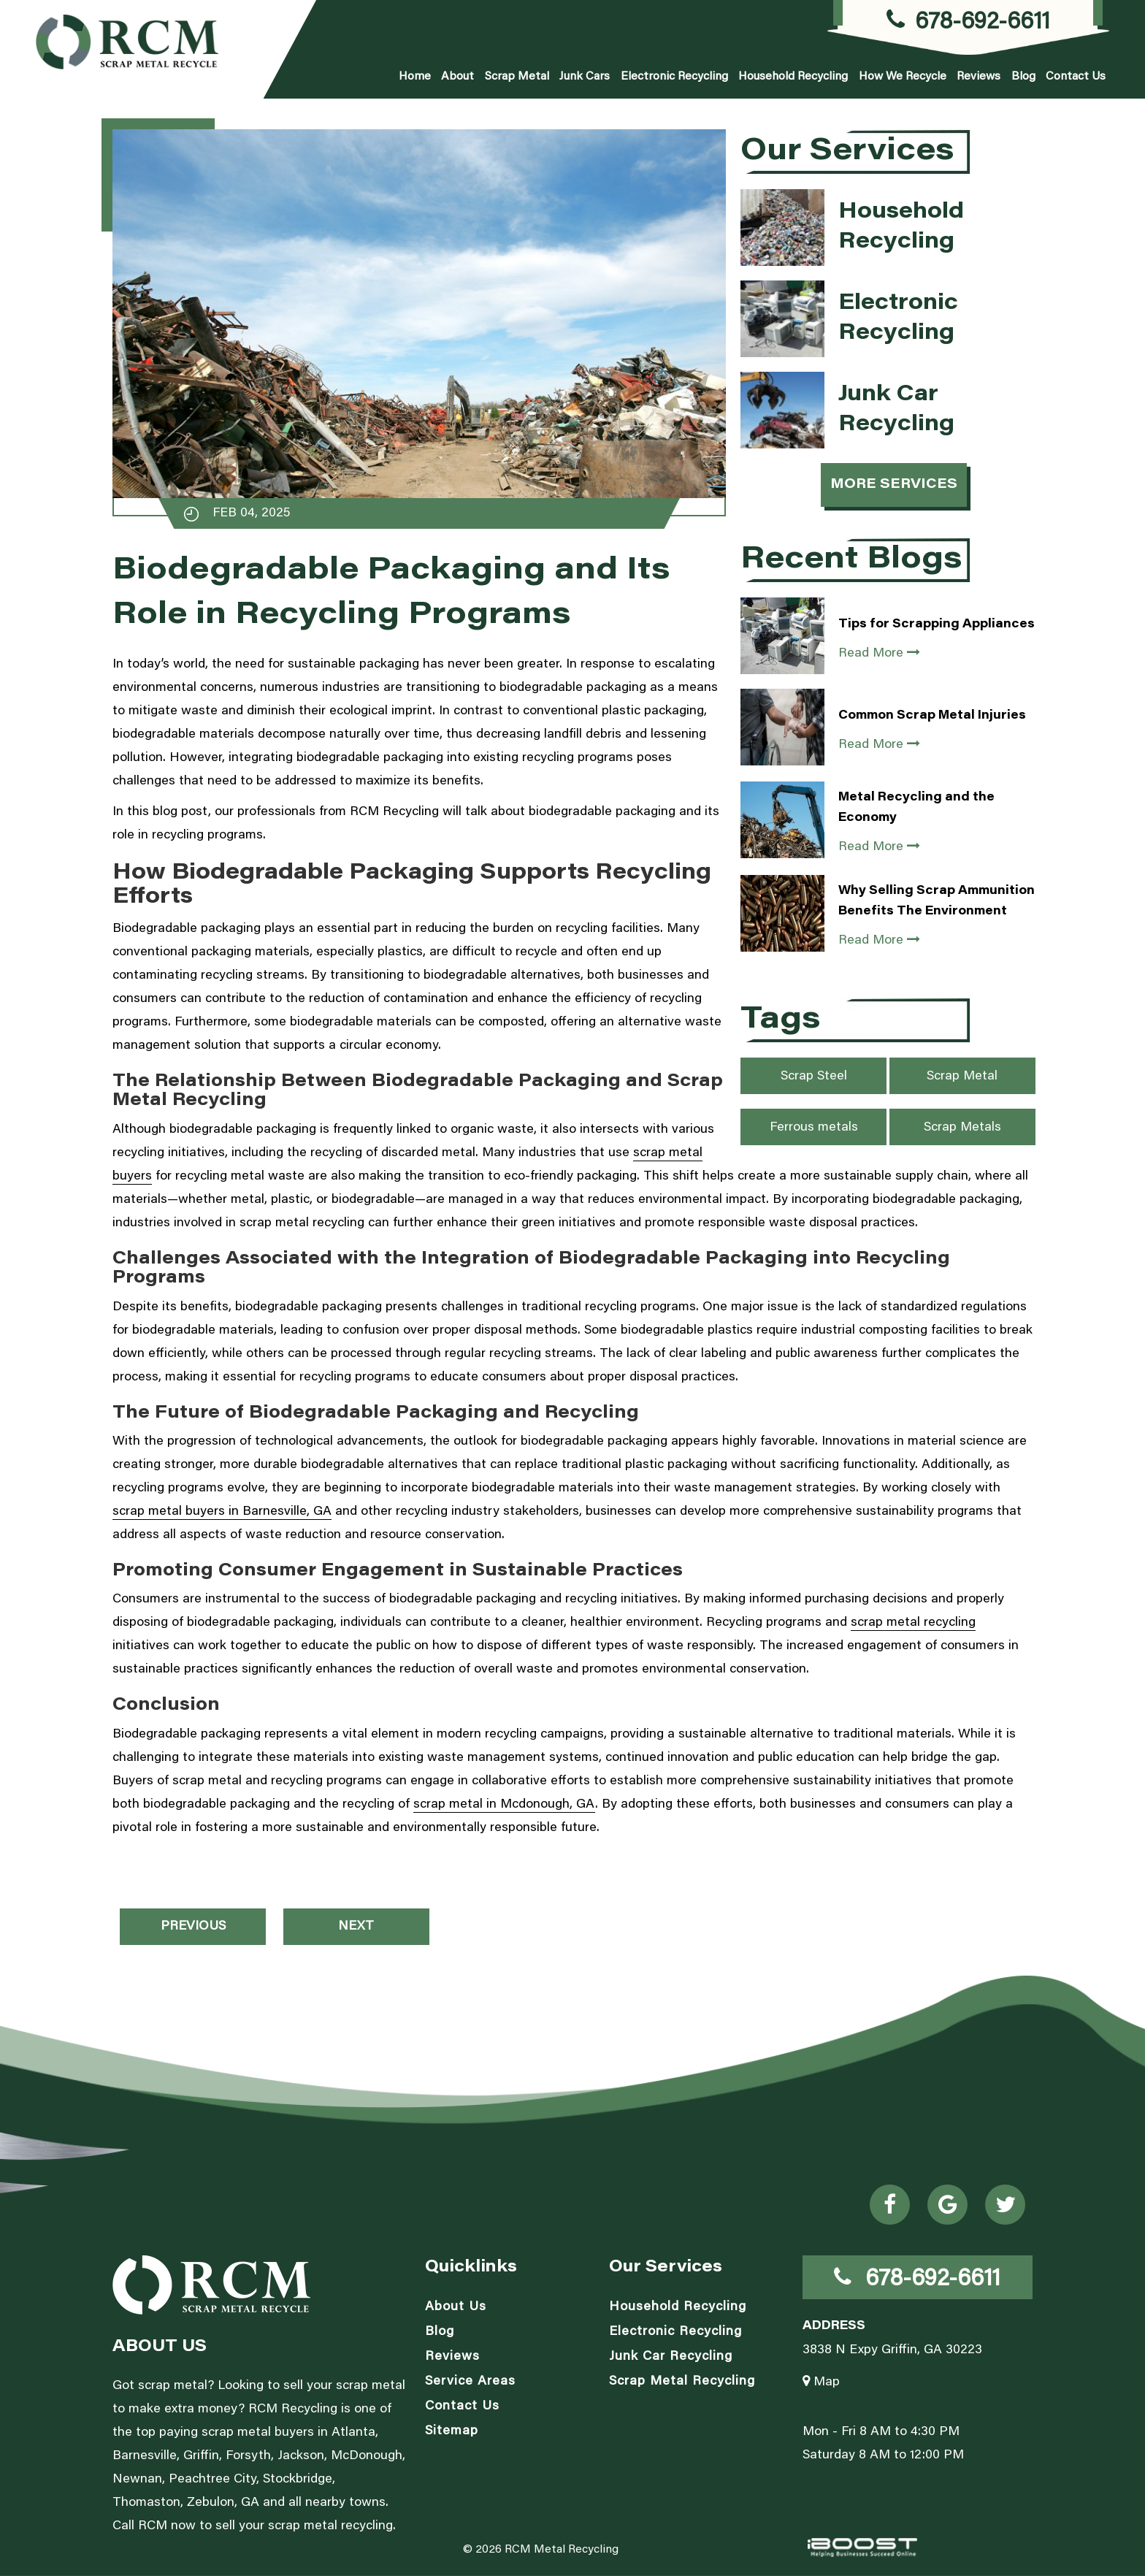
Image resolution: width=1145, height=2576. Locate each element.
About (457, 77)
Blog (1023, 77)
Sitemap (451, 2431)
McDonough (366, 2456)
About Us (455, 2307)
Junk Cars (584, 77)
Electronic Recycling (674, 77)
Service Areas (470, 2381)
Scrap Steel (814, 1076)
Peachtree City (212, 2479)
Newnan (137, 2479)
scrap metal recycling (913, 1622)
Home (415, 77)
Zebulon (210, 2503)
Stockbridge (297, 2479)
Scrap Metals (962, 1127)
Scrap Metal (517, 77)
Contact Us (1076, 77)
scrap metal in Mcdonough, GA (504, 1804)
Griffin (201, 2456)
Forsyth (248, 2456)
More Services (893, 485)
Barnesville (144, 2456)
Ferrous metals (814, 1127)
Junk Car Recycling (670, 2356)
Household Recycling (793, 77)
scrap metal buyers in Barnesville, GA (222, 1511)
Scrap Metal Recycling (682, 2381)
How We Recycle (902, 77)
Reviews (978, 77)
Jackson (300, 2456)
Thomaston (146, 2503)
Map (821, 2381)
